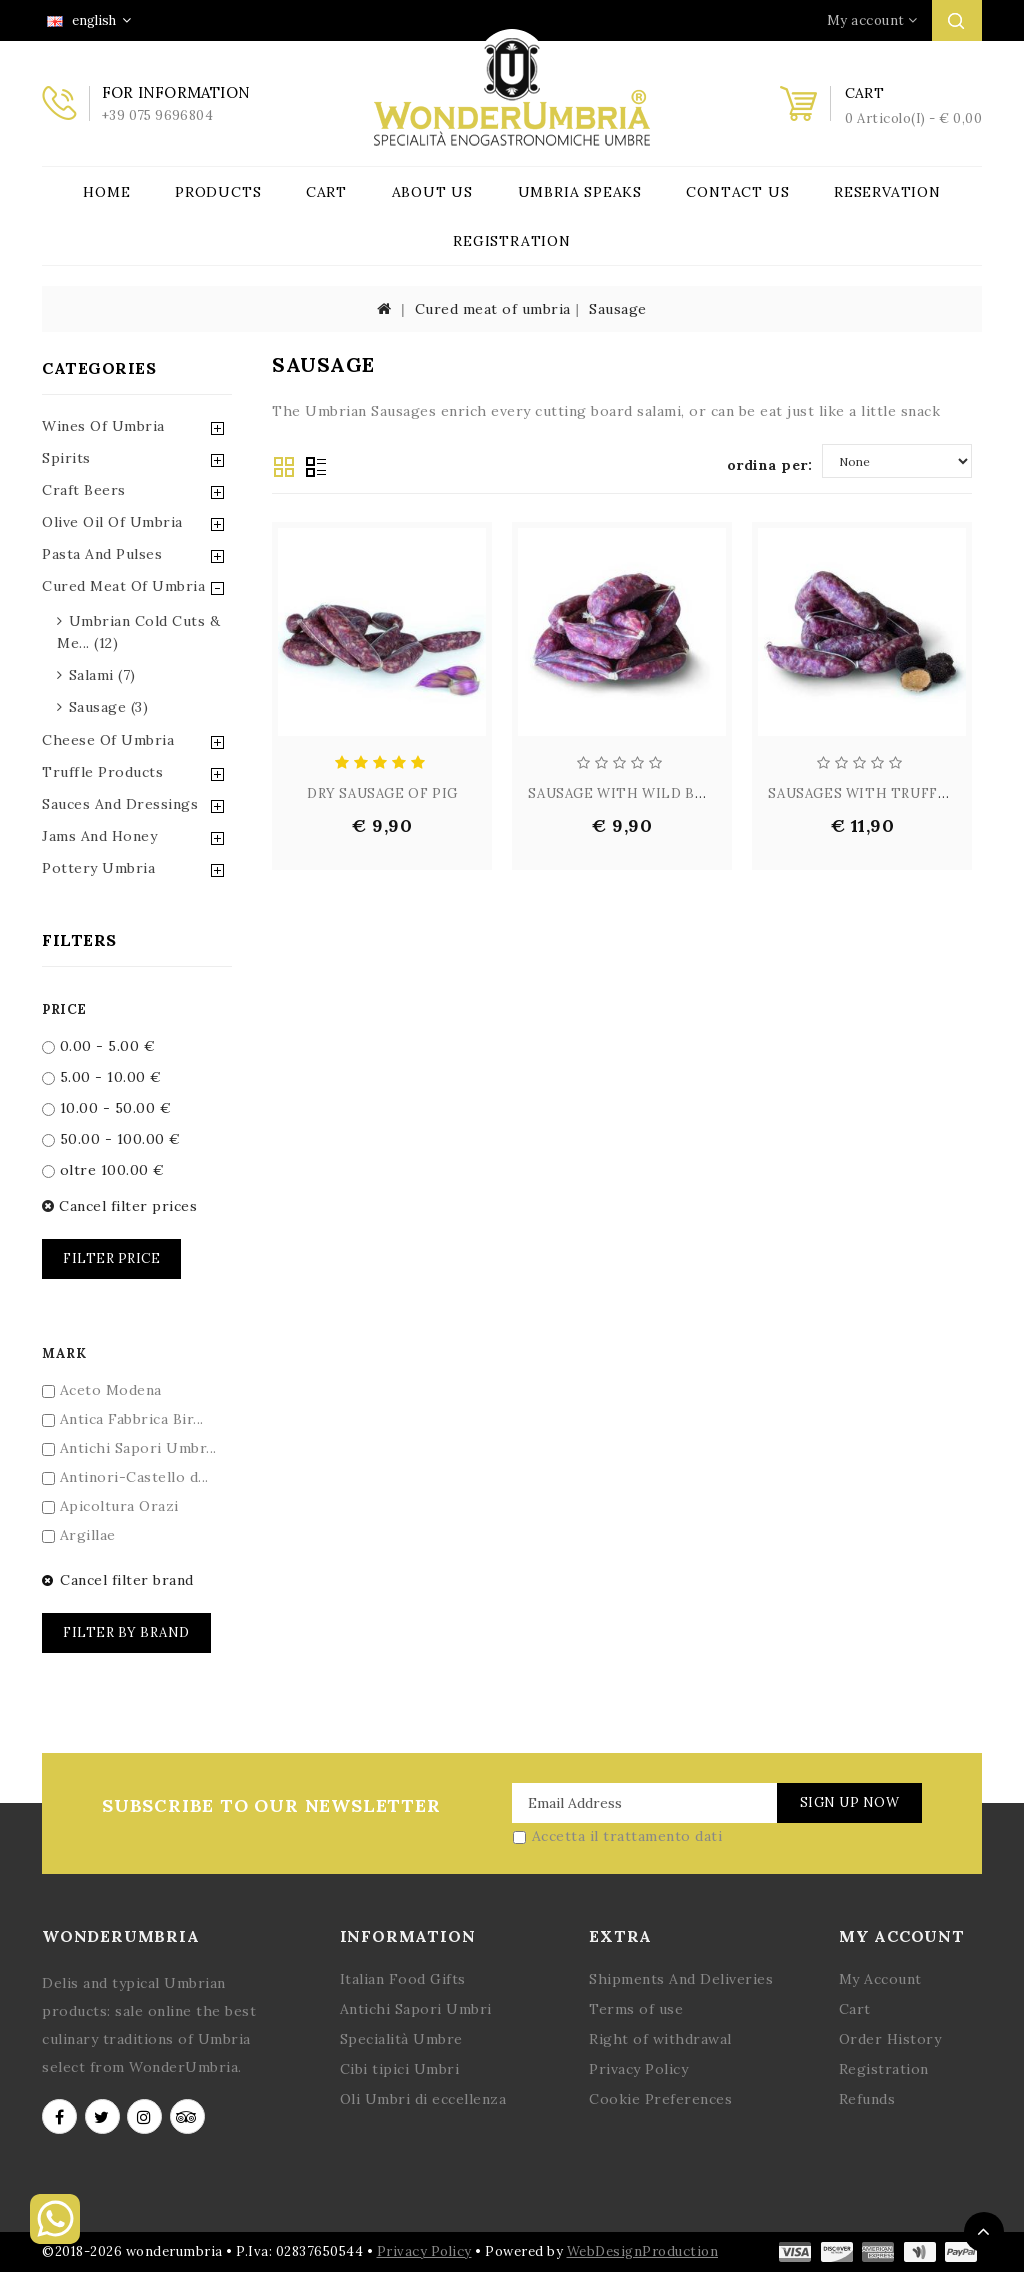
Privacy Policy (638, 2069)
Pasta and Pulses (102, 554)
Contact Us (737, 192)
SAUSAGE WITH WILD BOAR (625, 793)
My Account (880, 1979)
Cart (326, 192)
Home (106, 192)
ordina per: (770, 465)
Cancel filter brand (118, 1580)
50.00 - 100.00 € (111, 1139)
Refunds (867, 2099)
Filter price (111, 1258)
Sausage (618, 309)
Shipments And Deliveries (681, 1979)
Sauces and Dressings (120, 804)
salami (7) (102, 675)
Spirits (66, 458)
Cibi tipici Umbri (400, 2069)
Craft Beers (84, 490)
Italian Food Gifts (403, 1979)
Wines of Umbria (103, 426)
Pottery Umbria (98, 868)
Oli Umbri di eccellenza (423, 2099)
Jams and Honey (99, 836)
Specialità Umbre (401, 2039)
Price (64, 1009)
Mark (64, 1353)
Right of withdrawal (660, 2039)
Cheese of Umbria (108, 740)
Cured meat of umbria (493, 309)
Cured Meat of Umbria (123, 586)
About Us (432, 192)
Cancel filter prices (119, 1206)
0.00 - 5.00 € (98, 1046)
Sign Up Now (850, 1802)
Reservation (887, 192)
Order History (890, 2039)
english (89, 20)
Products (218, 192)
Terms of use (636, 2009)
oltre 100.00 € (103, 1170)
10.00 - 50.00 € (106, 1108)
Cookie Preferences (660, 2099)
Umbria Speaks (580, 192)
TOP (984, 2232)
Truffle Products (102, 772)
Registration (512, 241)
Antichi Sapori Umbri (416, 2009)
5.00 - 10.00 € (102, 1077)
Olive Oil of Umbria (112, 522)
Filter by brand (126, 1632)
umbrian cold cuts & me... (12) (138, 632)
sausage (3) (109, 707)
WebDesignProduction (643, 2251)
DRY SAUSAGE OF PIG (382, 793)
